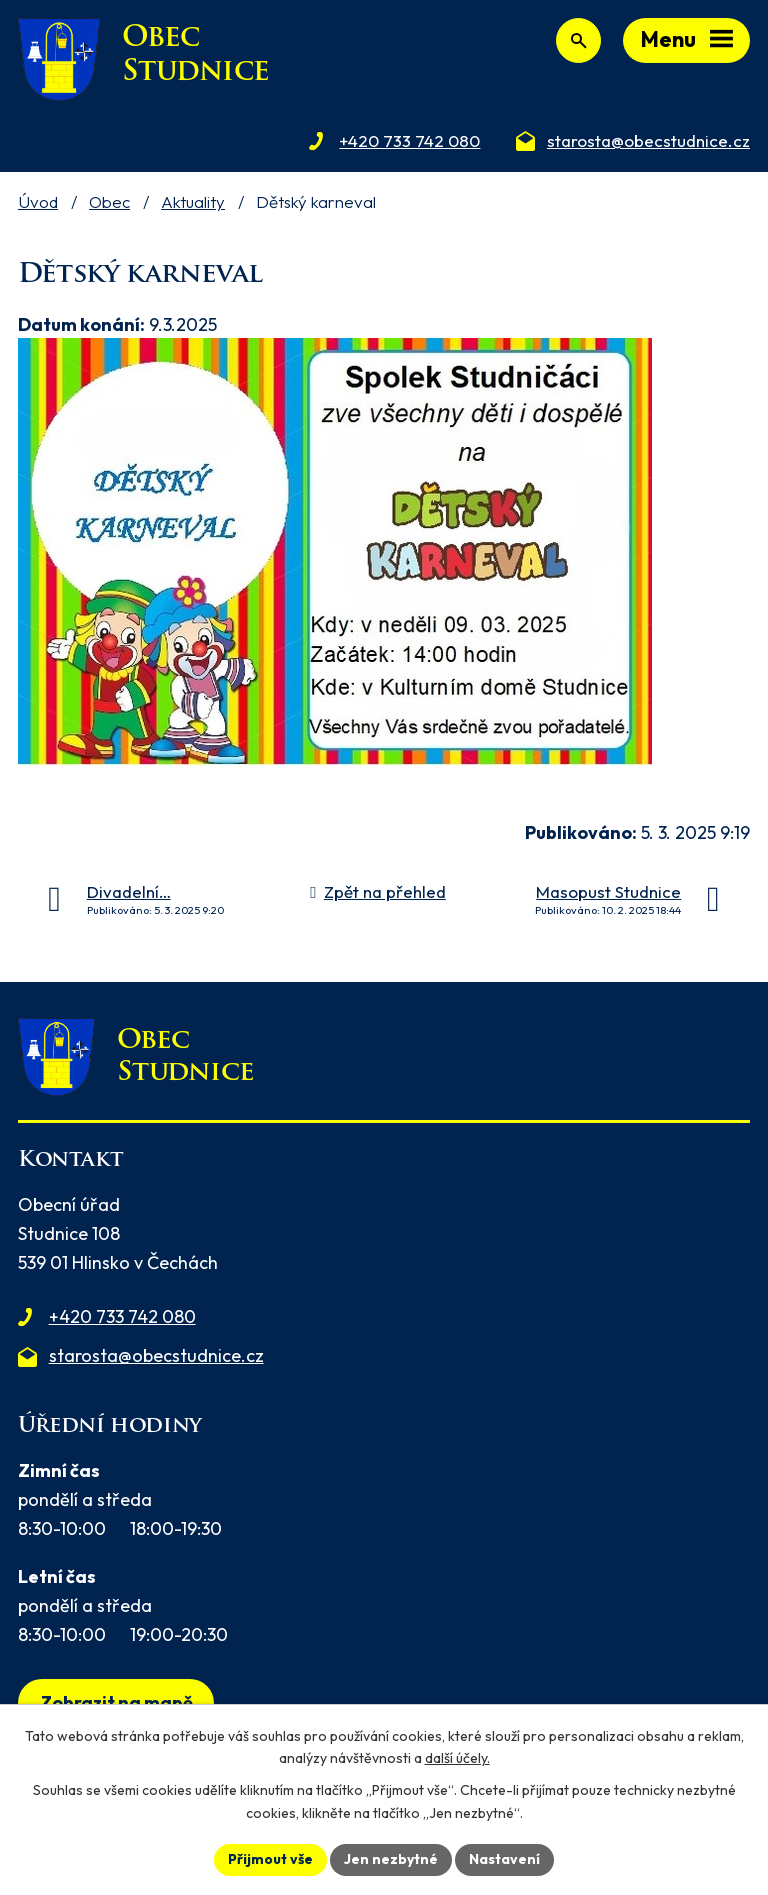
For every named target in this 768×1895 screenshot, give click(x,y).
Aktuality (193, 201)
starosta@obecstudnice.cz (156, 1355)
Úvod (38, 201)
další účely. (457, 1759)
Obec (109, 201)
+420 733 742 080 (122, 1316)
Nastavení (504, 1859)
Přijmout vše (270, 1859)
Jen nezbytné (391, 1859)
